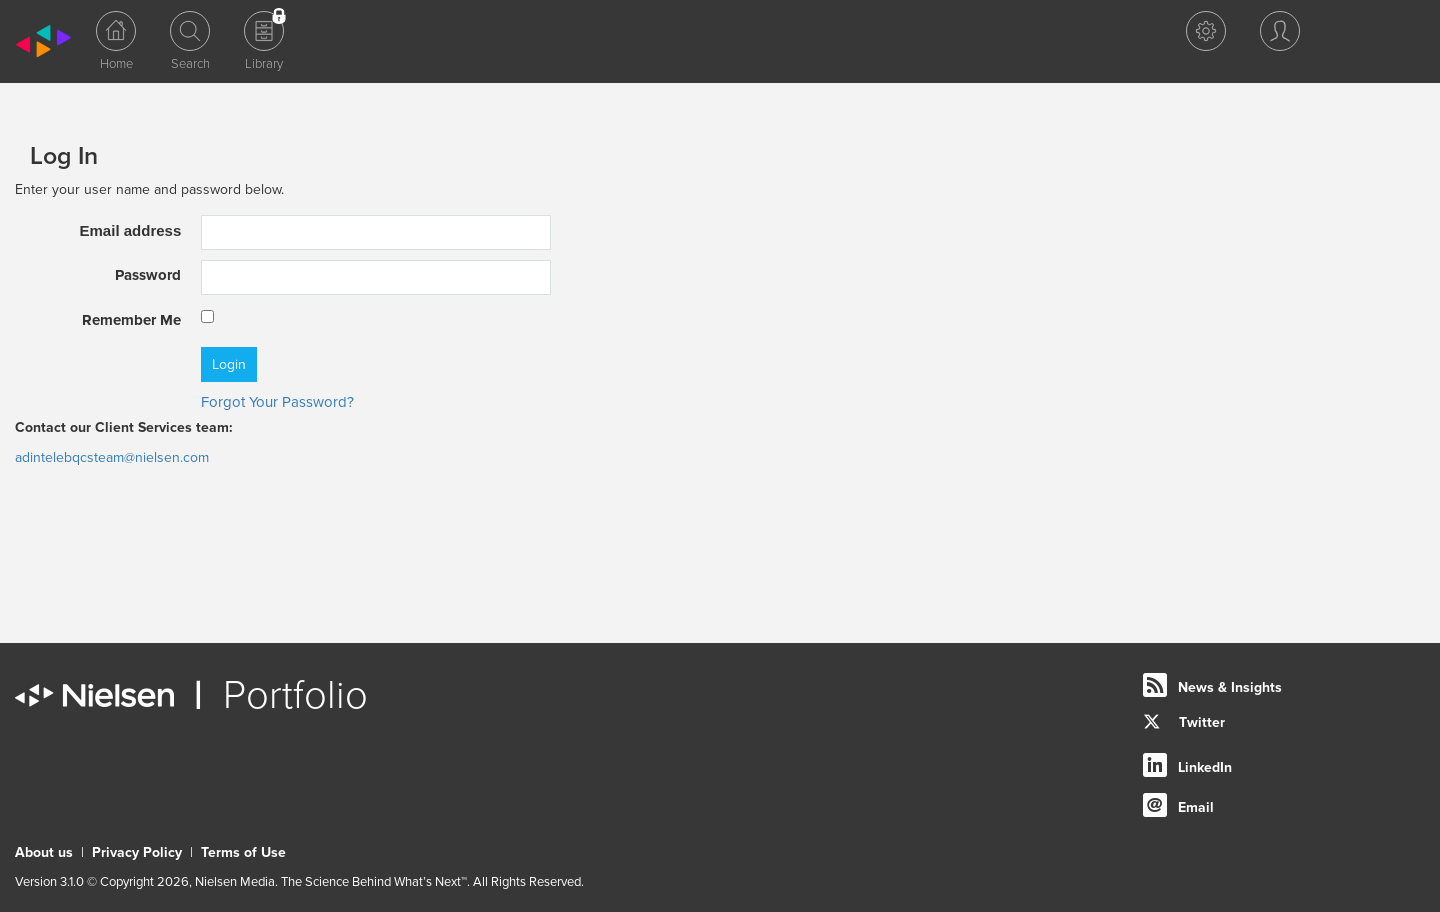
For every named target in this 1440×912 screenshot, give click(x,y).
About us (44, 852)
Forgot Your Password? (277, 402)
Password (148, 275)
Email (1196, 807)
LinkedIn (1205, 767)
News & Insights (1230, 687)
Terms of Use (243, 852)
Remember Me (131, 320)
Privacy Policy (137, 852)
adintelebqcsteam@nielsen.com (112, 457)
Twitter (1184, 722)
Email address (131, 230)
